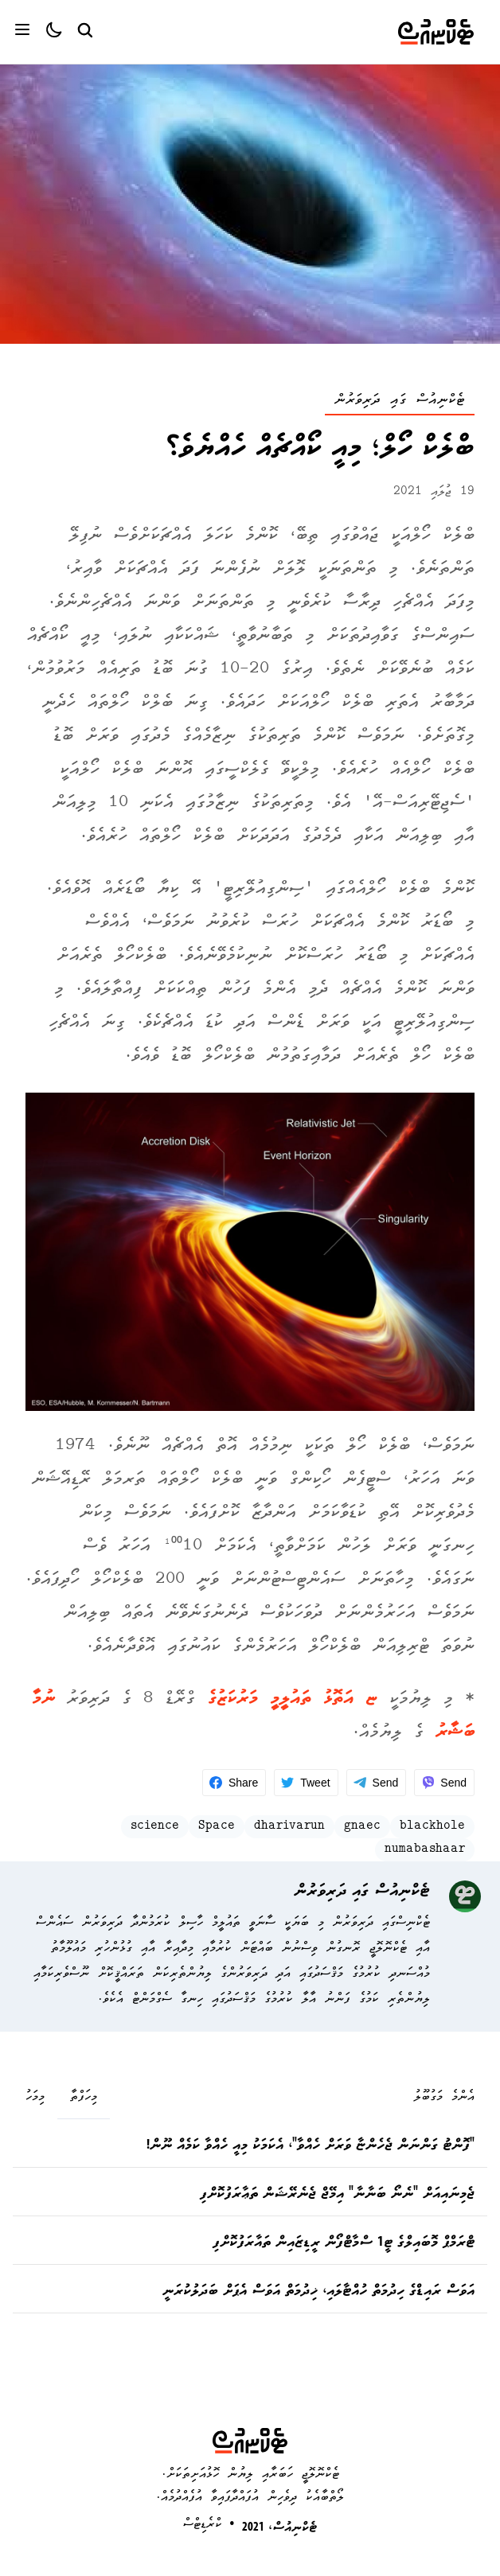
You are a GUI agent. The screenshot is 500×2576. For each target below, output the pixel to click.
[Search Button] (84, 29)
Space (216, 1827)
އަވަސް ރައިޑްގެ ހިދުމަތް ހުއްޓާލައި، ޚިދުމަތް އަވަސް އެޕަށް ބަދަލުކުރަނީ (318, 2292)
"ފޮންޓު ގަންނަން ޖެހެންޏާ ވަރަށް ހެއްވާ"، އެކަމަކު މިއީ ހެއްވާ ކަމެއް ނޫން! (310, 2146)
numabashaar (425, 1850)
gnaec (362, 1827)
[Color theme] (48, 32)
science (155, 1827)
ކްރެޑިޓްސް (202, 2524)
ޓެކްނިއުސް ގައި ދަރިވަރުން (399, 400)
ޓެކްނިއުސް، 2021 (279, 2528)
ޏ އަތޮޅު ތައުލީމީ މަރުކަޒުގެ (292, 1699)
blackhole (432, 1827)
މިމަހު (35, 2097)
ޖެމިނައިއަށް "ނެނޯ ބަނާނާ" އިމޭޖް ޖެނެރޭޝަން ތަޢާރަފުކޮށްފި (337, 2195)
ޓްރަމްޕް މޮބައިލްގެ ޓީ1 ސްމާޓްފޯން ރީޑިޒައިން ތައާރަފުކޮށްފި (344, 2243)
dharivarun (289, 1827)
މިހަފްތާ (83, 2097)
